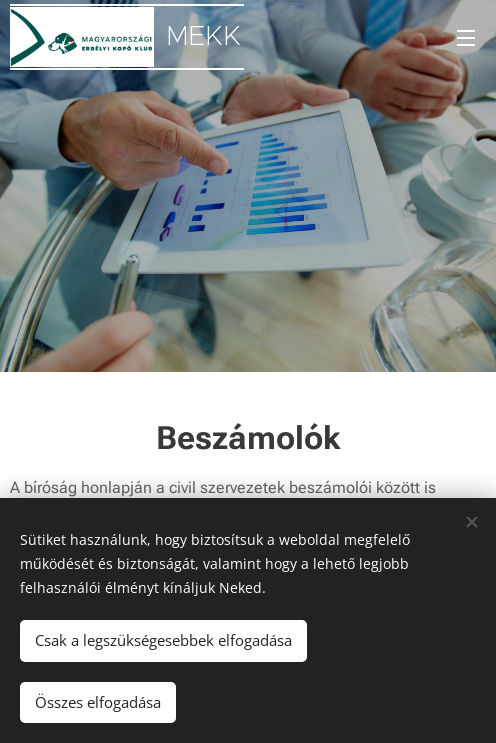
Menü (466, 38)
